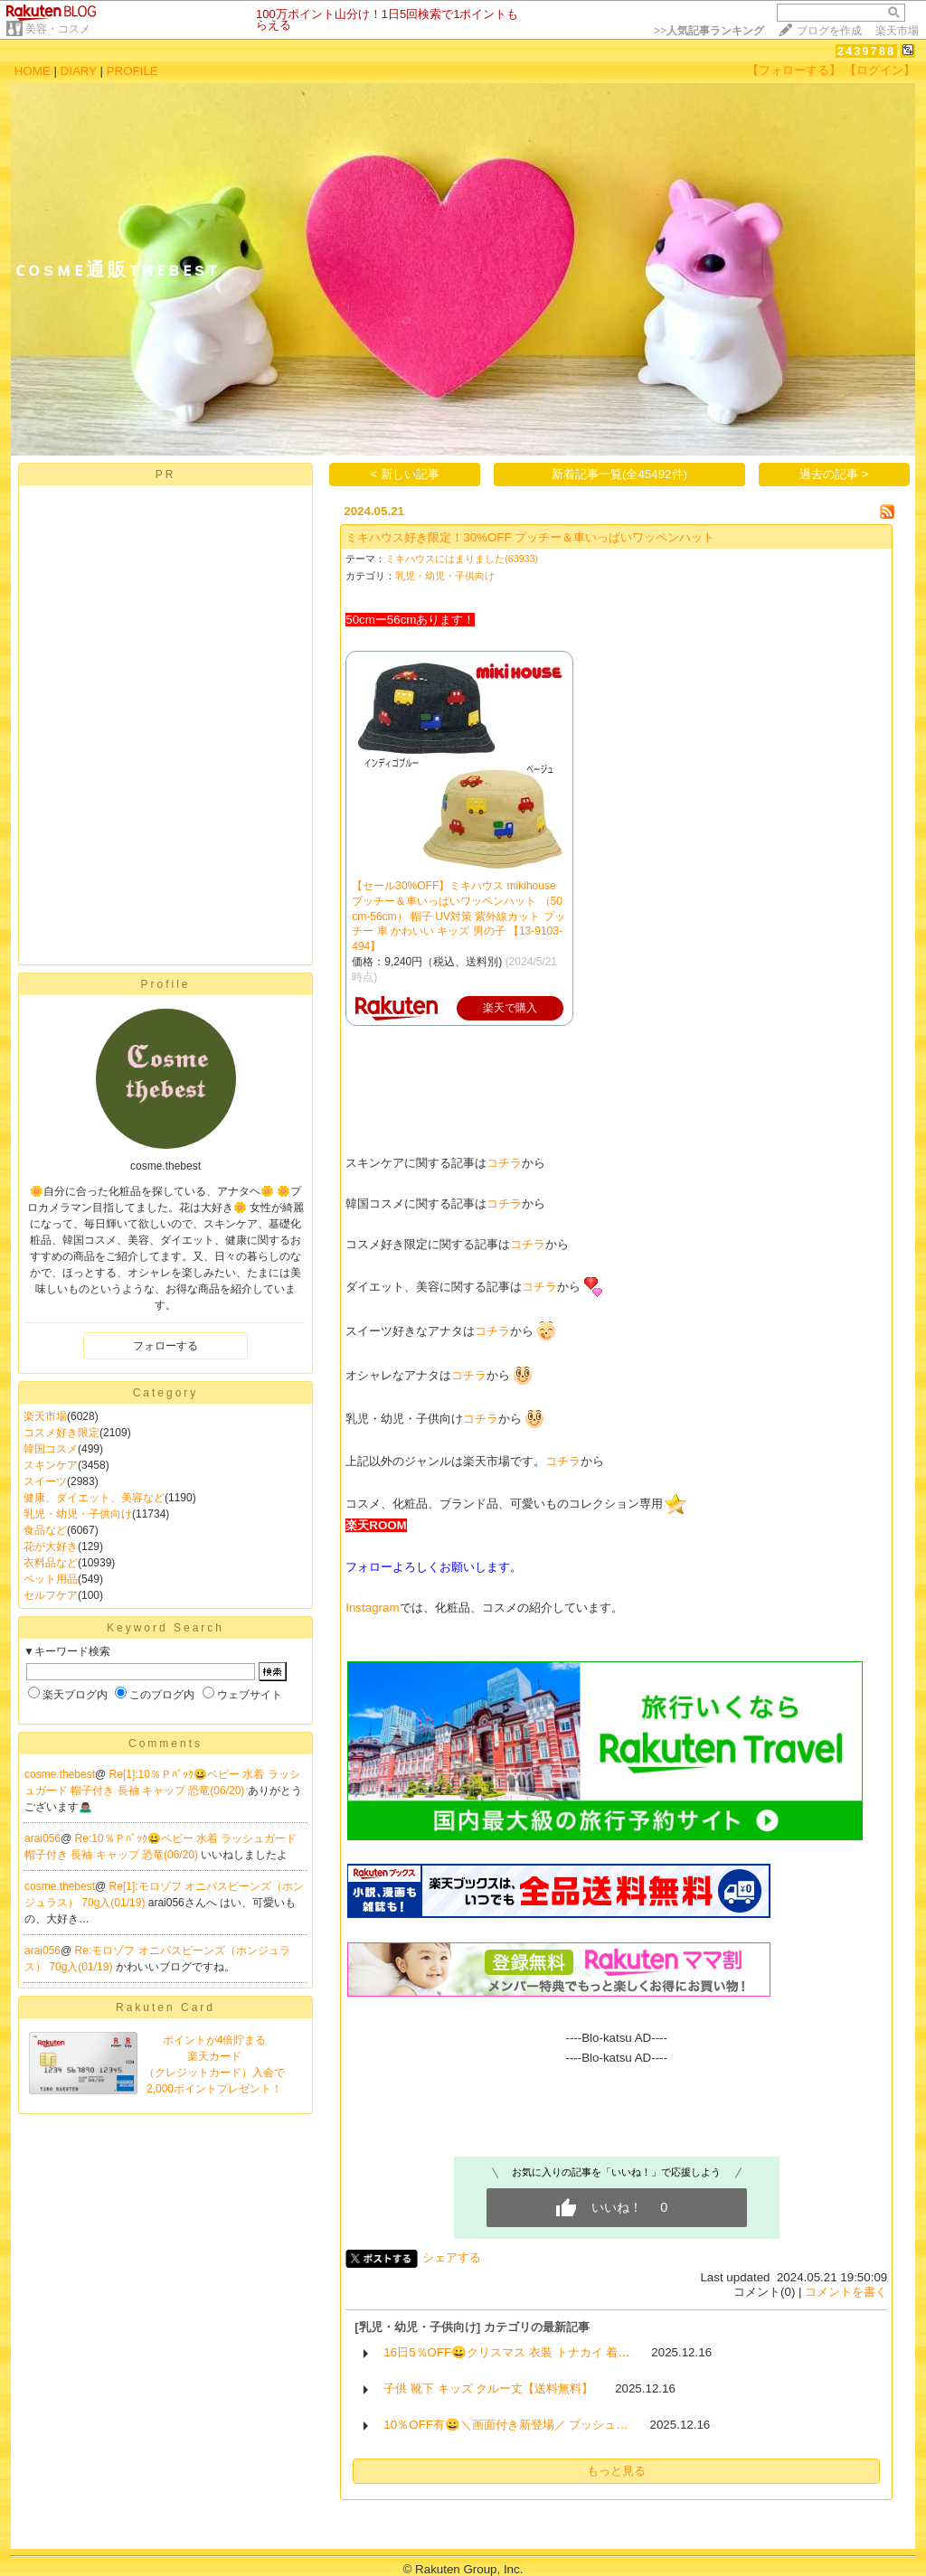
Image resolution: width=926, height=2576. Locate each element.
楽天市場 (897, 30)
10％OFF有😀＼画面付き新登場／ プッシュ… (505, 2424)
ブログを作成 (829, 30)
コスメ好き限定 (61, 1432)
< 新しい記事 (405, 474)
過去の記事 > (834, 474)
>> (709, 30)
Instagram (372, 1607)
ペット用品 (51, 1579)
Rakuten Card (165, 2007)
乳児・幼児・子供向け (78, 1514)
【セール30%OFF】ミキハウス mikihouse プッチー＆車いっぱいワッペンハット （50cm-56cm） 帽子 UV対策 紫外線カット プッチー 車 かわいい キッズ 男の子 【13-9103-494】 (458, 916)
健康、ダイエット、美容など (94, 1497)
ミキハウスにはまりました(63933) (461, 558)
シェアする (451, 2257)
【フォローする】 (794, 70)
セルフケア (51, 1595)
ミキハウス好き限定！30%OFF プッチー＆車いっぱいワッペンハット (529, 537)
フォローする (165, 1346)
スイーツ (45, 1481)
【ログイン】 (880, 70)
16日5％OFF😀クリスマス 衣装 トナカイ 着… (506, 2352)
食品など (45, 1530)
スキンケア (51, 1465)
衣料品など (51, 1562)
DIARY (79, 71)
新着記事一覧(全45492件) (619, 474)
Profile (165, 984)
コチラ (504, 1163)
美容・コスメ (57, 29)
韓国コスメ (51, 1449)
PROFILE (132, 71)
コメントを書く (846, 2292)
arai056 (42, 1838)
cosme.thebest (59, 1774)
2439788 (866, 51)
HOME (32, 71)
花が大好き (51, 1546)
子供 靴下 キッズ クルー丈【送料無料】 (488, 2388)
